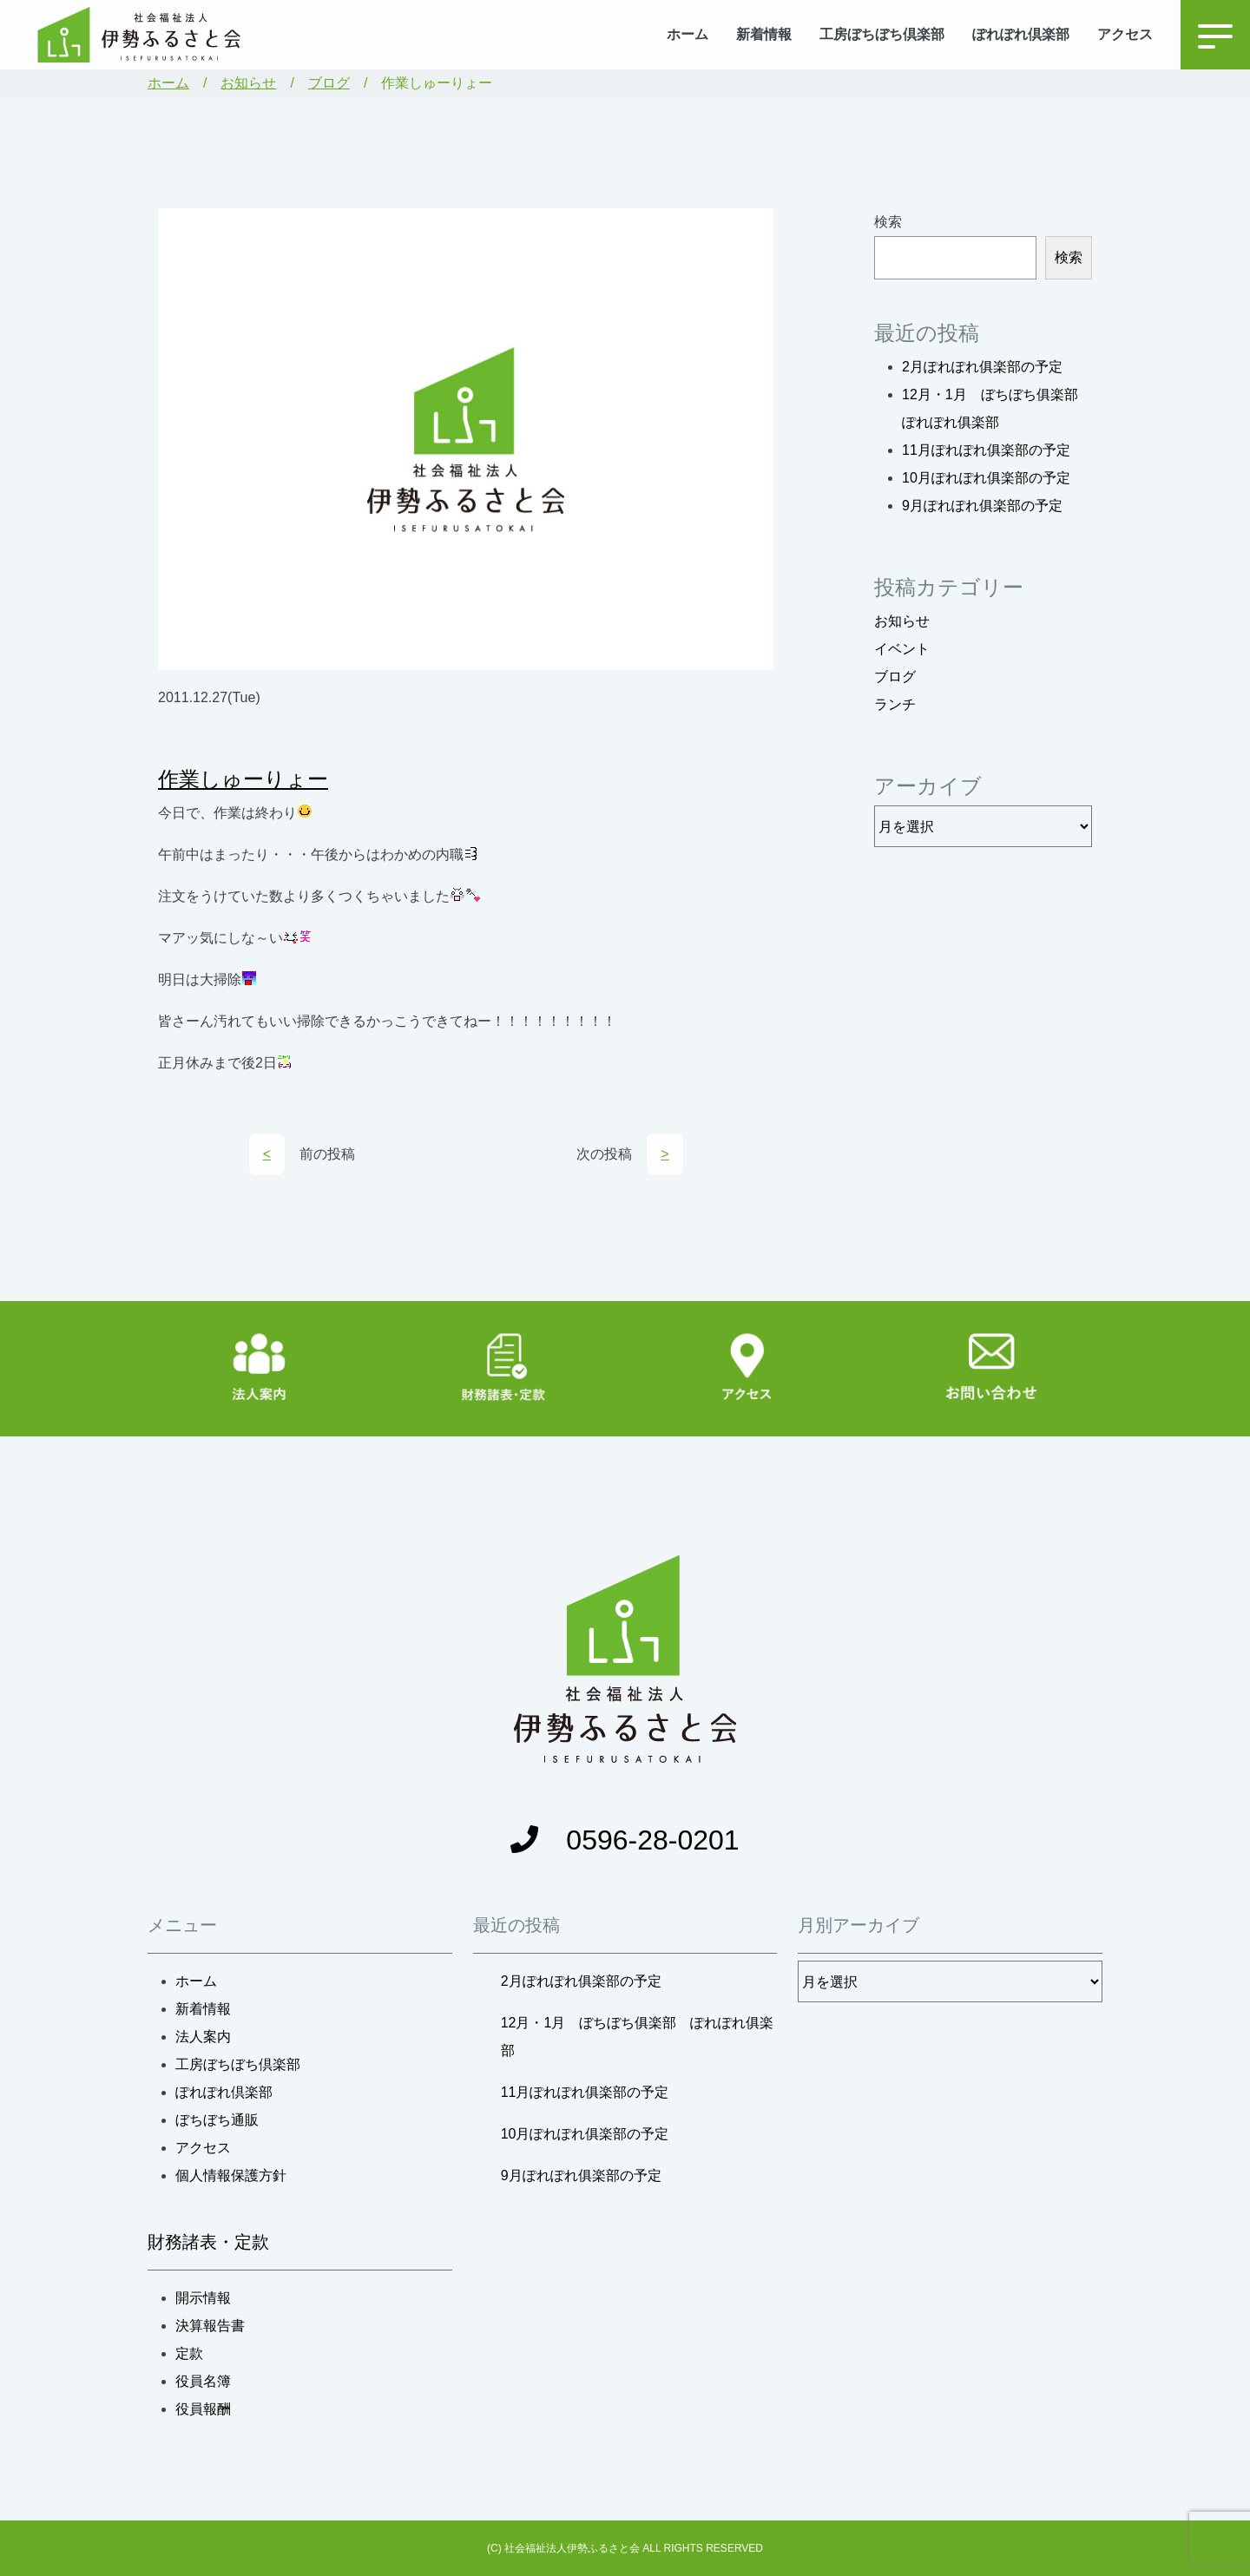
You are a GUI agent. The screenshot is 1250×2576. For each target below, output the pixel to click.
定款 (189, 2353)
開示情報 (203, 2297)
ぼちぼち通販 (217, 2120)
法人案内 (203, 2036)
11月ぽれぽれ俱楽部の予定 (986, 450)
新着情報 (764, 34)
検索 (888, 221)
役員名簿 (203, 2381)
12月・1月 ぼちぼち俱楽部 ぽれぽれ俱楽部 (637, 2036)
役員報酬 (203, 2409)
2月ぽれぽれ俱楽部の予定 (982, 366)
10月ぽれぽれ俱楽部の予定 (986, 477)
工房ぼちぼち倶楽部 (881, 34)
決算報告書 (210, 2325)
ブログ (329, 83)
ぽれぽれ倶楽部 (1020, 34)
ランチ (895, 704)
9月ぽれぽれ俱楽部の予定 (982, 505)
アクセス (1125, 34)
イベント (902, 648)
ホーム (687, 34)
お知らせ (248, 83)
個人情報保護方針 (230, 2175)
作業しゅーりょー (243, 779)
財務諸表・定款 (208, 2241)
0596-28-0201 (624, 1840)
